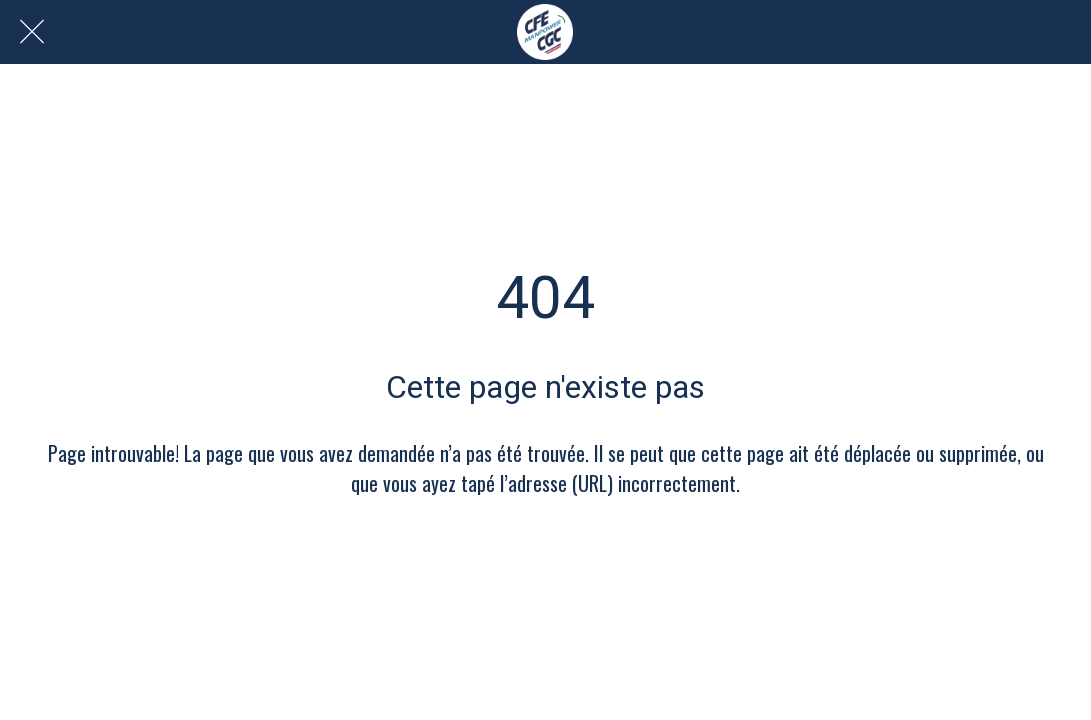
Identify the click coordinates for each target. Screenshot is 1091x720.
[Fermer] (32, 32)
